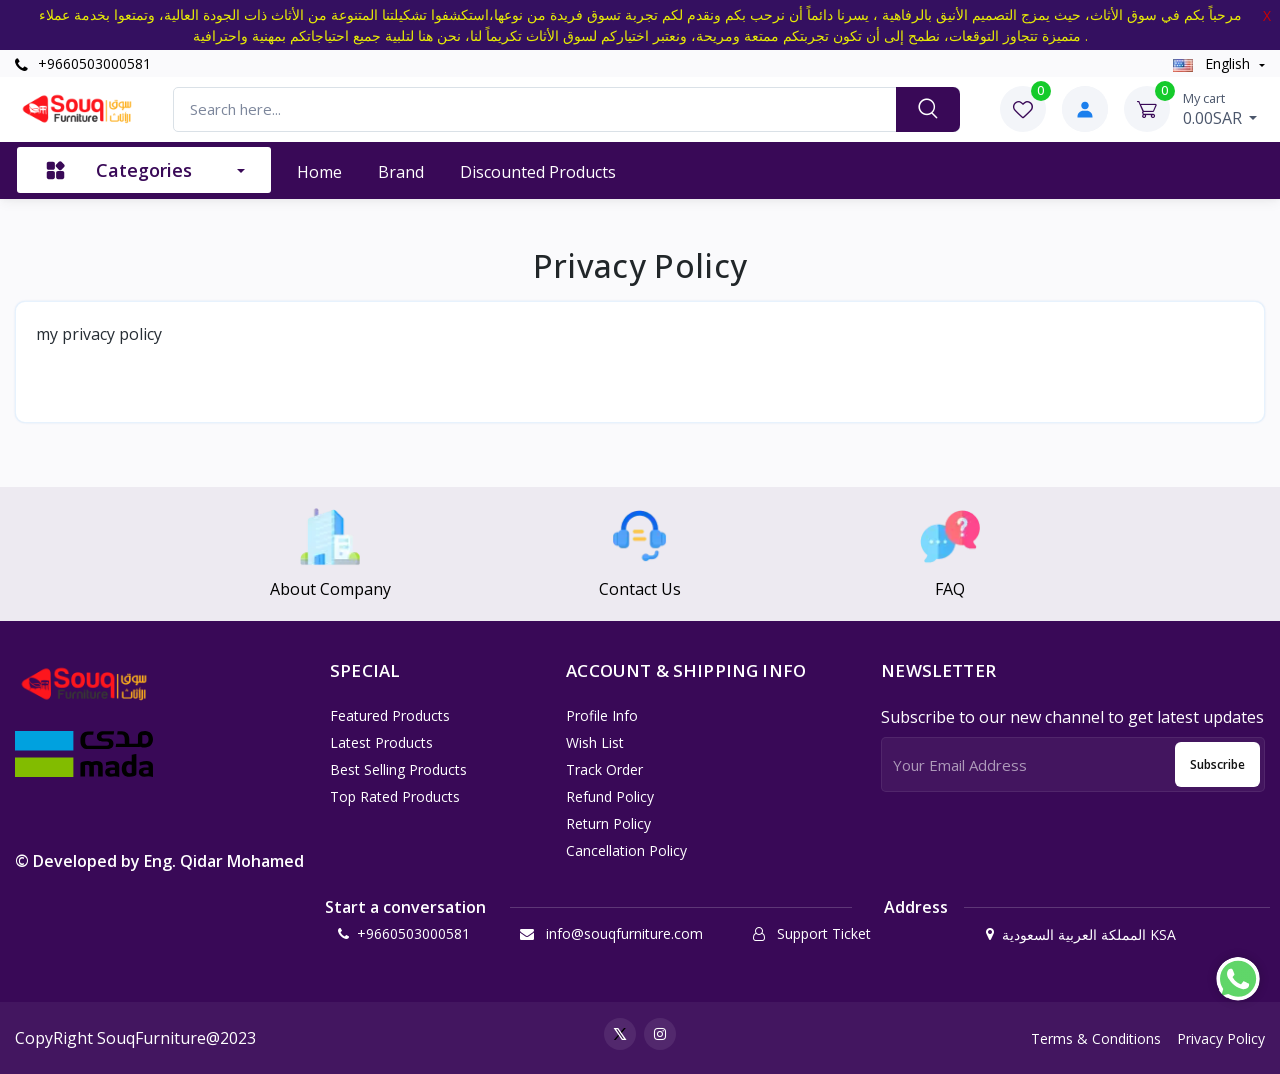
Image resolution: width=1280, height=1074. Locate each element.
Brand (401, 172)
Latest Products (381, 742)
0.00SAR (1220, 109)
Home (319, 172)
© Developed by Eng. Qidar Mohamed (159, 861)
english (1213, 63)
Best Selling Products (398, 769)
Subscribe (1217, 764)
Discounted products (538, 172)
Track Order (604, 769)
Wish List (595, 742)
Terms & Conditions (1096, 1038)
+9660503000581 (83, 63)
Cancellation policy (626, 850)
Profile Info (602, 715)
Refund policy (610, 796)
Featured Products (390, 715)
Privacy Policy (1221, 1038)
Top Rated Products (395, 796)
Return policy (608, 823)
